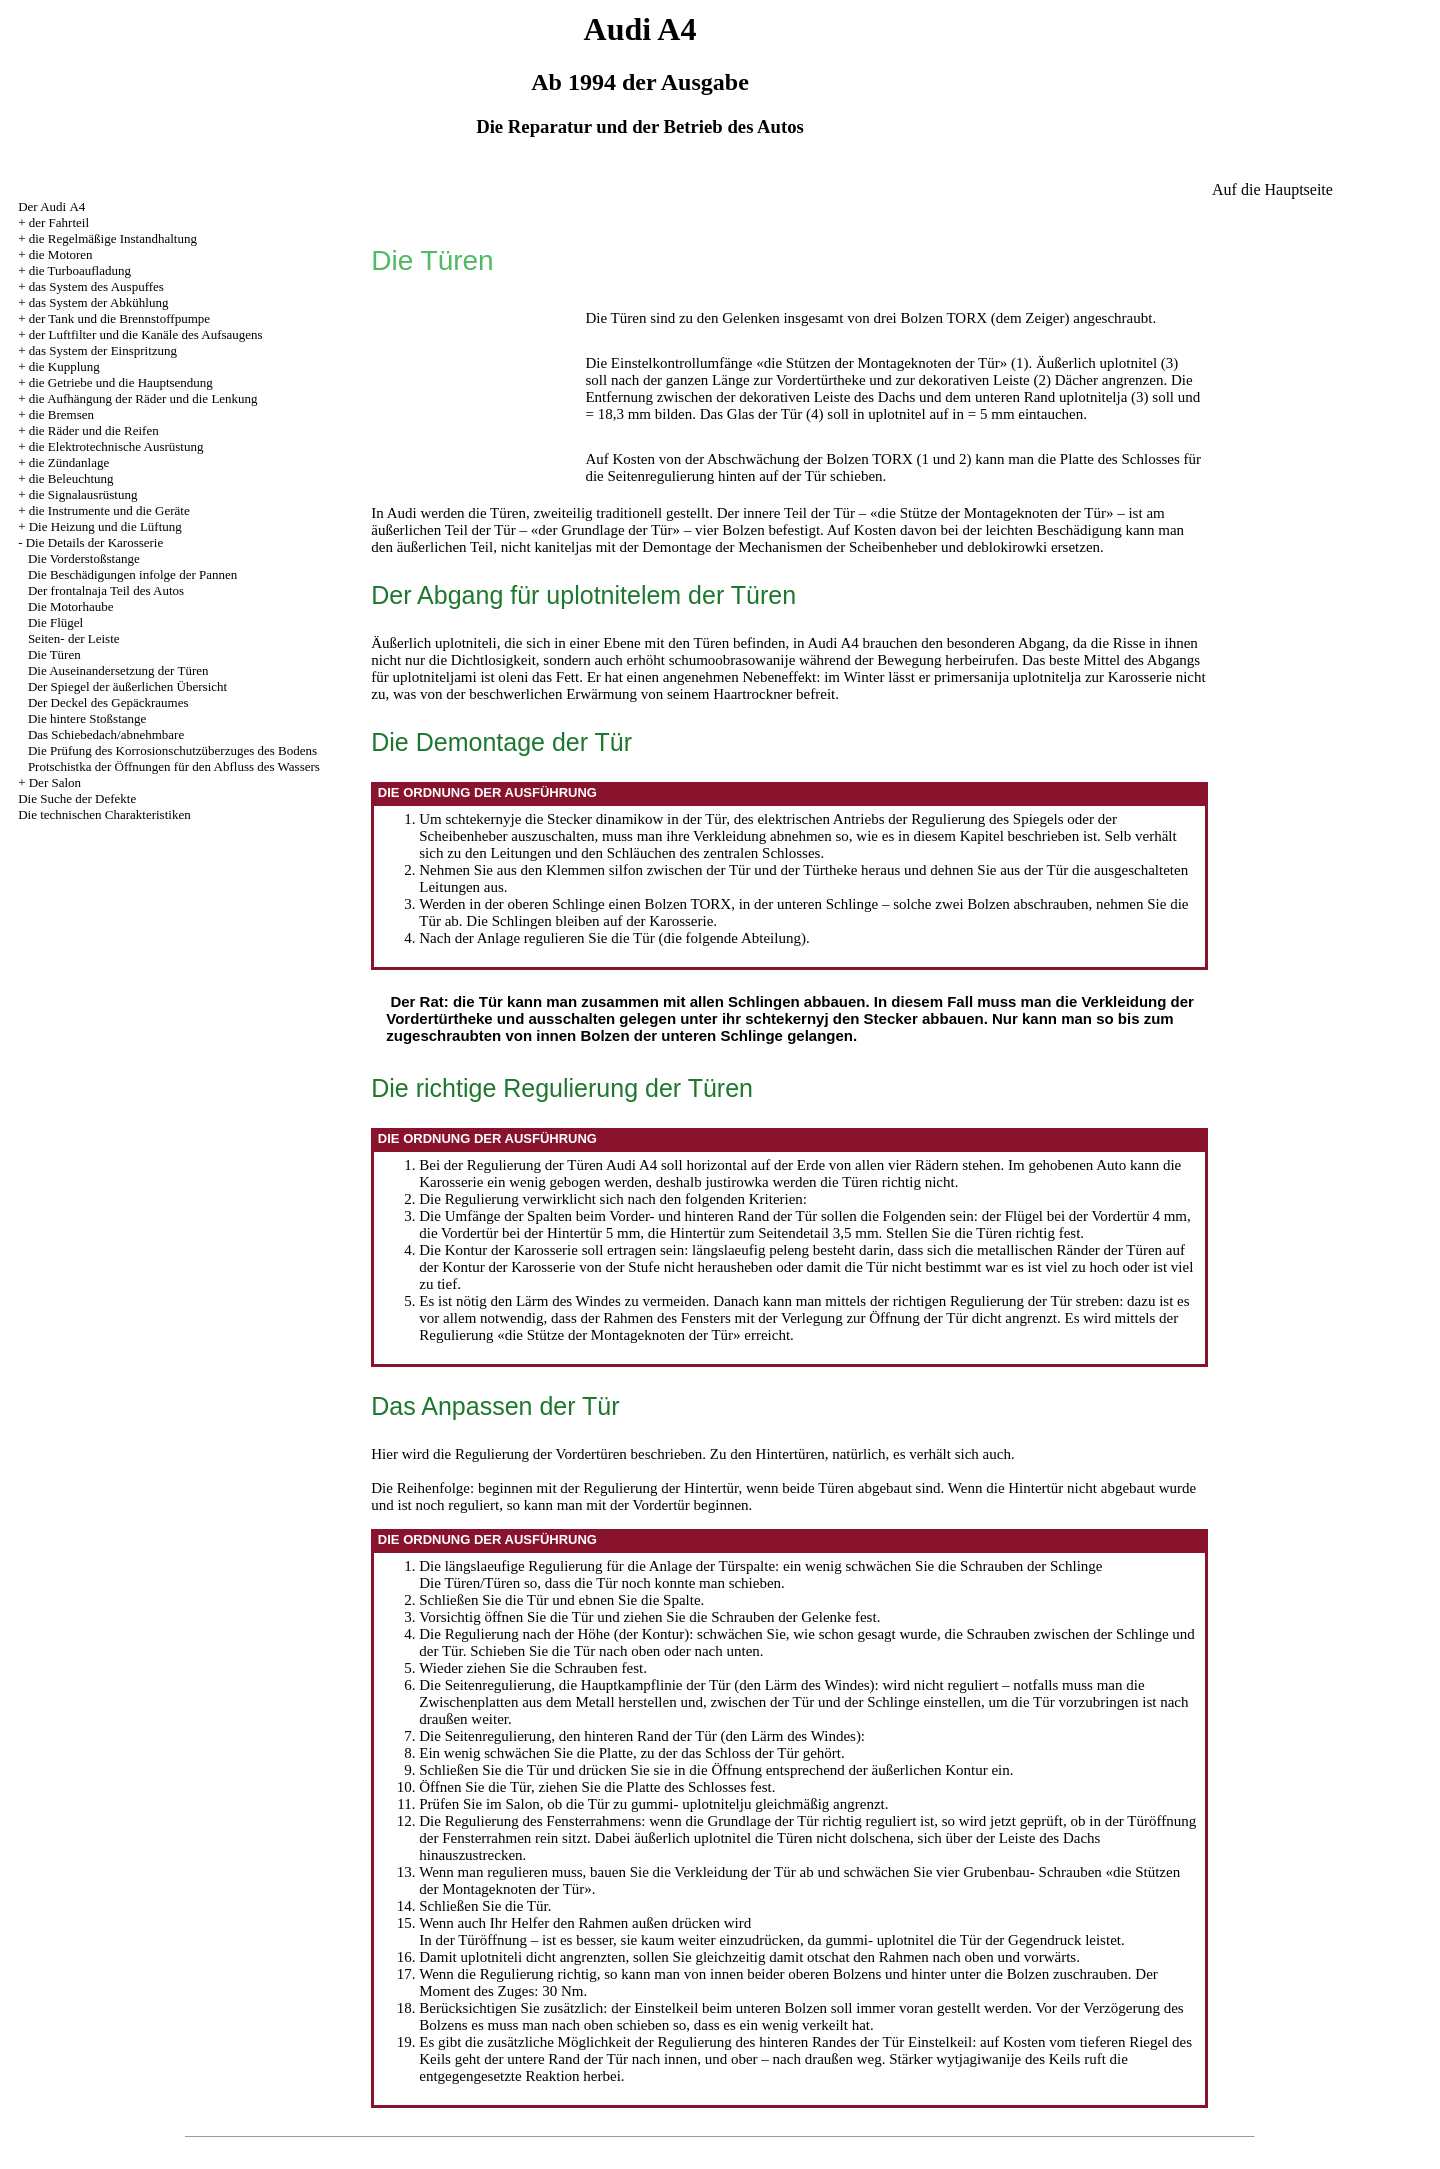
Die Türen (54, 654)
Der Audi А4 (51, 206)
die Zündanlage (69, 462)
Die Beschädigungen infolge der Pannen (132, 574)
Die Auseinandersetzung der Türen (118, 670)
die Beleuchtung (71, 478)
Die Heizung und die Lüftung (105, 526)
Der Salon (55, 782)
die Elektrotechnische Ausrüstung (116, 446)
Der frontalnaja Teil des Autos (106, 590)
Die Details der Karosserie (95, 542)
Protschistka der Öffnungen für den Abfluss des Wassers (174, 766)
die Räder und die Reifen (94, 430)
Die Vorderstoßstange (84, 558)
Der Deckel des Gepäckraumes (108, 702)
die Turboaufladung (80, 270)
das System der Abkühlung (99, 302)
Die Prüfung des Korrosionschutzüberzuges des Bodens (172, 750)
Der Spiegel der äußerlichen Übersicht (127, 686)
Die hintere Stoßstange (87, 718)
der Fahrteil (59, 222)
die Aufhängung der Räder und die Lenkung (143, 398)
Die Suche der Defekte (77, 798)
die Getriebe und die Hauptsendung (121, 382)
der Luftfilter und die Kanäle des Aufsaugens (146, 334)
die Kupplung (64, 366)
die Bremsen (61, 414)
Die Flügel (55, 622)
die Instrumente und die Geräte (109, 510)
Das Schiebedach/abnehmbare (106, 734)
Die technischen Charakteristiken (104, 814)
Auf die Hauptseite (1272, 189)
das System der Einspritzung (103, 350)
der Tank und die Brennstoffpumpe (119, 318)
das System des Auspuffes (96, 286)
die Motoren (61, 254)
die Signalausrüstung (83, 494)
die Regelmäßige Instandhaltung (113, 238)
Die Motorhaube (71, 606)
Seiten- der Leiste (74, 638)
